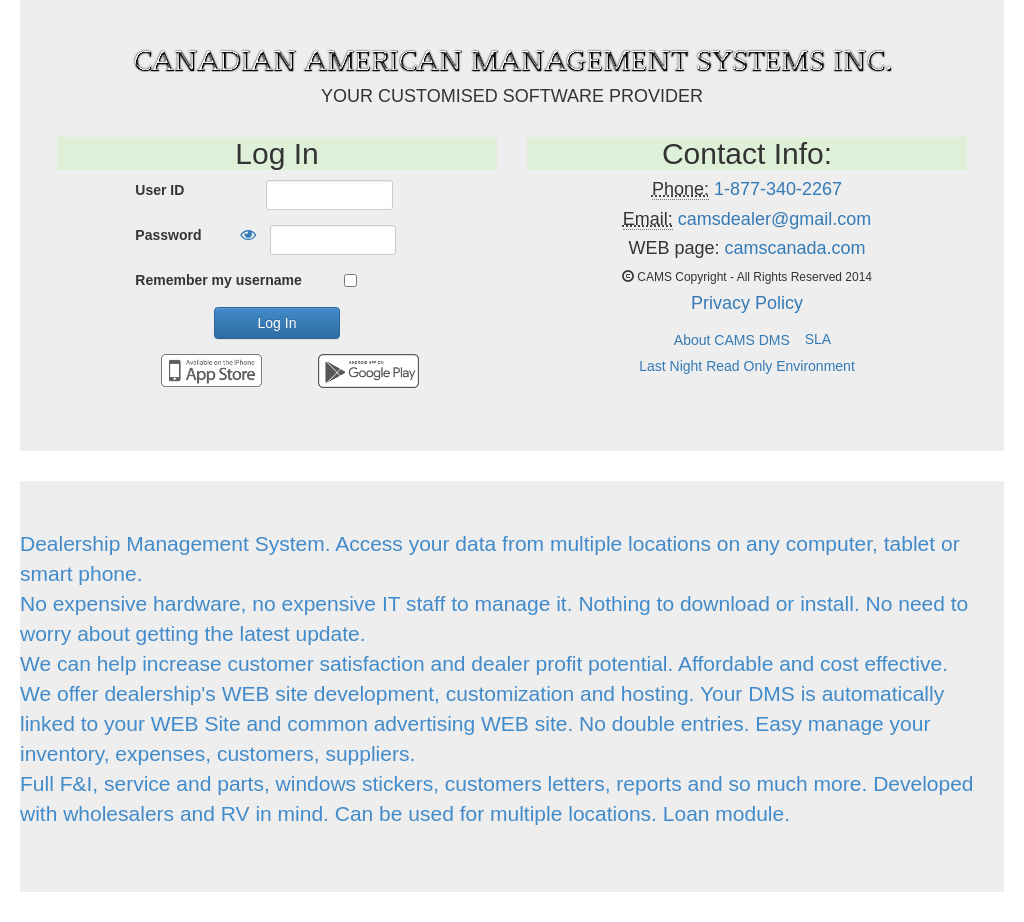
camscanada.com (794, 248)
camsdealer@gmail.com (774, 219)
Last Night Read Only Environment (747, 366)
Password (168, 235)
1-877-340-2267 (778, 189)
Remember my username (218, 280)
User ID (159, 190)
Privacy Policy (747, 303)
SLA (818, 339)
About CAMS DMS (732, 340)
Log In (277, 323)
